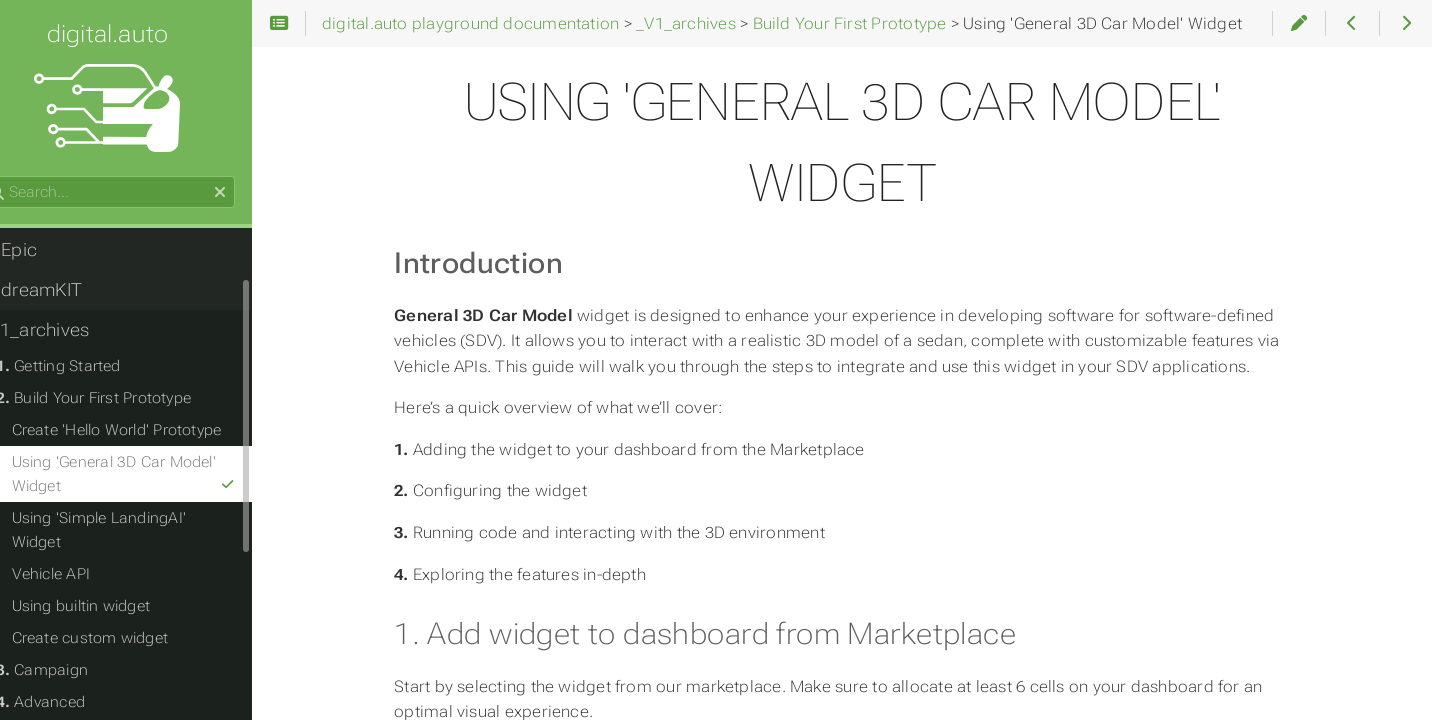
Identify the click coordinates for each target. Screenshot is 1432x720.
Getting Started (94, 366)
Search (17, 176)
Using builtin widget (117, 582)
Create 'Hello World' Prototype (153, 430)
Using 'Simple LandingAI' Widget (162, 518)
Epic (45, 250)
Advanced (77, 678)
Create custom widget (126, 614)
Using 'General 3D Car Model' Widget (165, 474)
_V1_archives (71, 330)
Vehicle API (87, 550)
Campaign (78, 646)
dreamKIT (67, 290)
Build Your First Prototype (130, 398)
